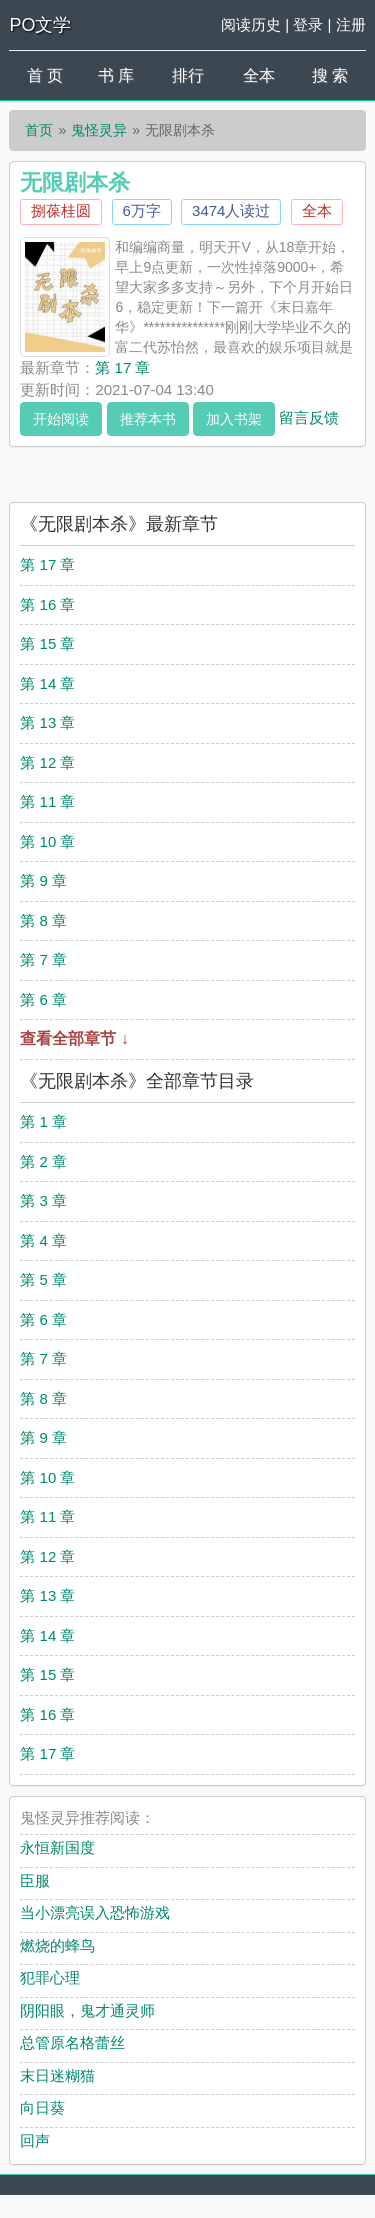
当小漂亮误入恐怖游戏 (95, 1912)
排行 (188, 75)
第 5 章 (43, 1279)
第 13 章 (47, 722)
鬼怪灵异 (99, 130)
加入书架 (234, 419)
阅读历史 (251, 24)
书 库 (116, 75)
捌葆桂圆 (61, 210)
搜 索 (330, 75)
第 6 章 (43, 999)
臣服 (35, 1880)
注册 (351, 24)
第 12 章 (47, 762)
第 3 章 (43, 1200)
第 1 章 (43, 1121)
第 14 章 (47, 683)
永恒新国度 (57, 1847)
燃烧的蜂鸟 (57, 1945)
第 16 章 (47, 604)
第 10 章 (47, 841)
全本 (259, 75)
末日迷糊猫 (57, 2075)
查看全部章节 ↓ (74, 1038)
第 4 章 (43, 1240)
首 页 (45, 75)
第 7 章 (43, 959)
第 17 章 (122, 367)
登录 (308, 24)
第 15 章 (47, 643)
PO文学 (40, 25)
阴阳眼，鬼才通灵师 (87, 2010)
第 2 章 (43, 1161)
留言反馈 (309, 416)
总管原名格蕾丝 (72, 2042)
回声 (35, 2140)
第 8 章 (43, 920)
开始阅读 (61, 419)
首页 (39, 130)
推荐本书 (148, 419)
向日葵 (42, 2107)
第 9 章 (43, 880)
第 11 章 (47, 801)
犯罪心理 (50, 1977)
